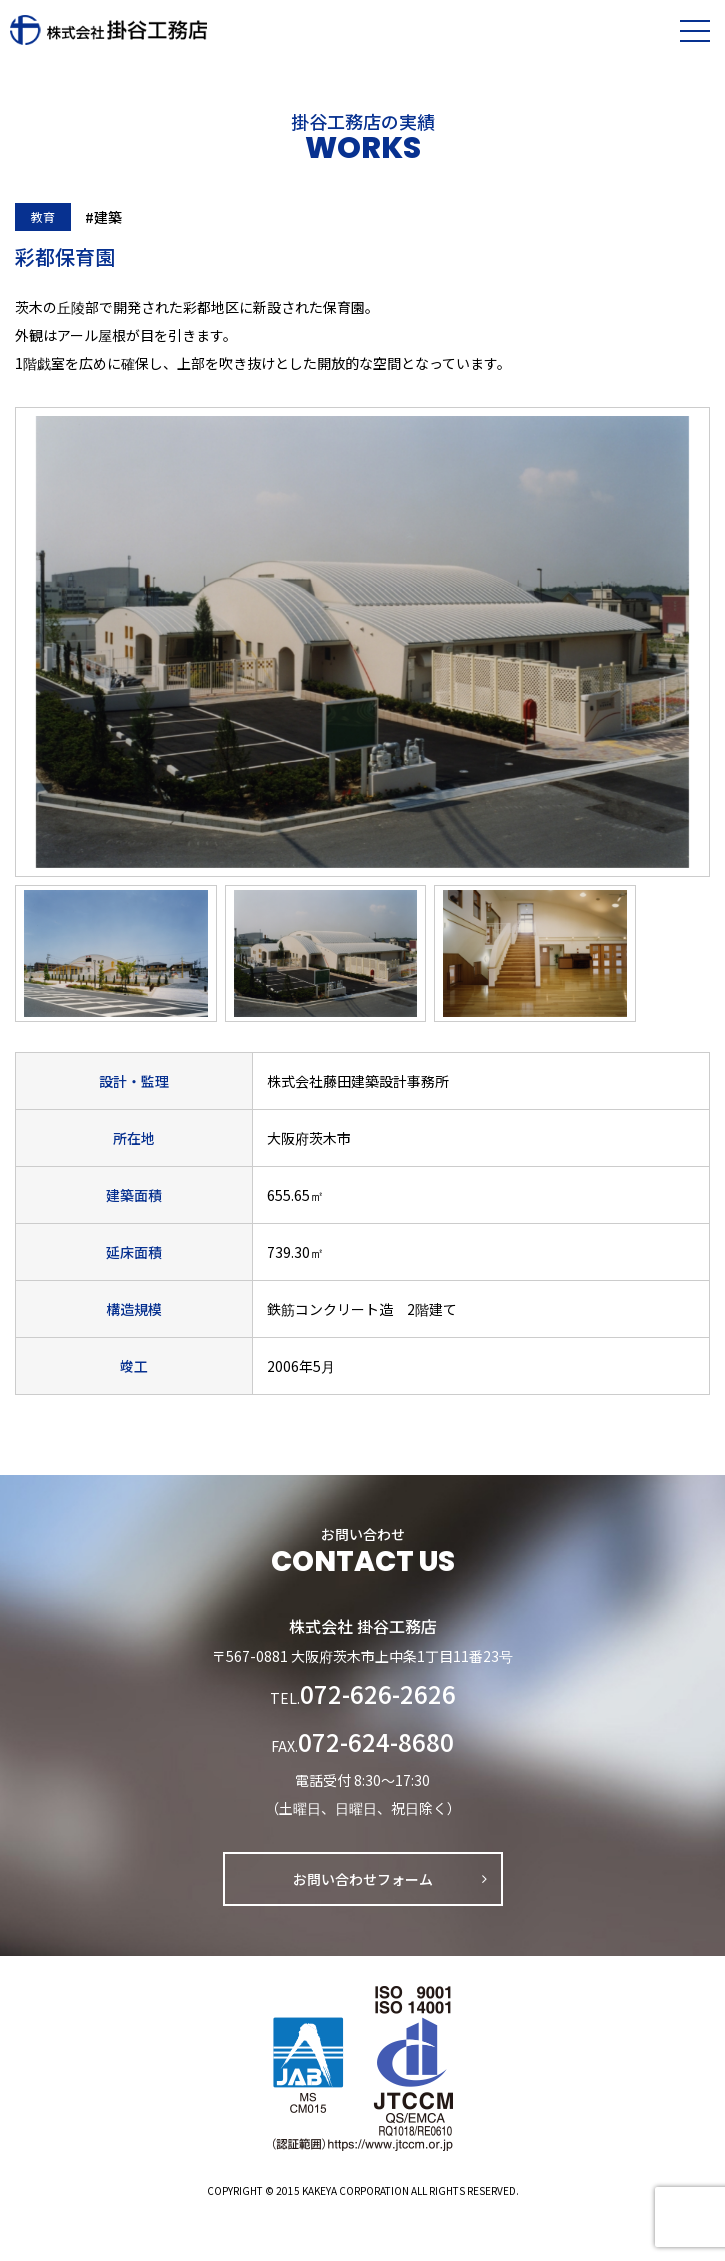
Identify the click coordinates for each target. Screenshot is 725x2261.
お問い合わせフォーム (363, 1879)
